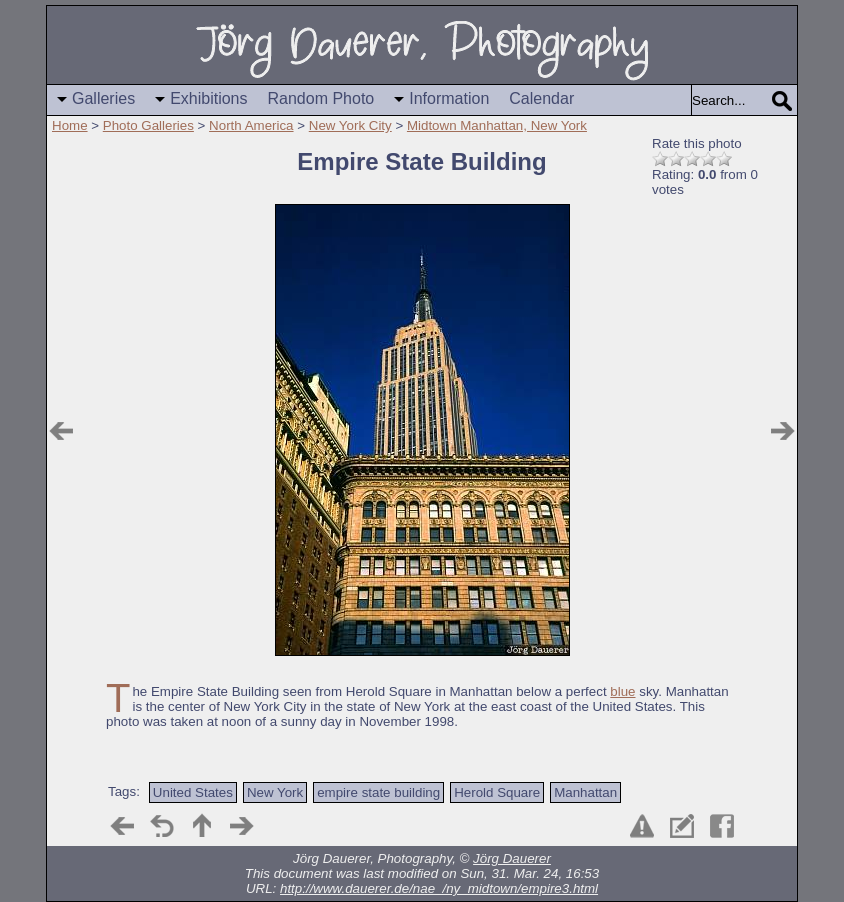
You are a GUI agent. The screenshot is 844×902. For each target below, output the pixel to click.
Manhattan (585, 792)
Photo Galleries (148, 125)
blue (622, 691)
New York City (350, 125)
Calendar (541, 98)
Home (70, 125)
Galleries (103, 98)
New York (275, 792)
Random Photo (321, 98)
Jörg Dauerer (512, 858)
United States (193, 792)
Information (449, 98)
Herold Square (497, 792)
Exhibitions (208, 98)
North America (251, 125)
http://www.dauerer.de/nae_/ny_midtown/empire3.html (439, 888)
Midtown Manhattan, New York (497, 125)
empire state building (378, 792)
